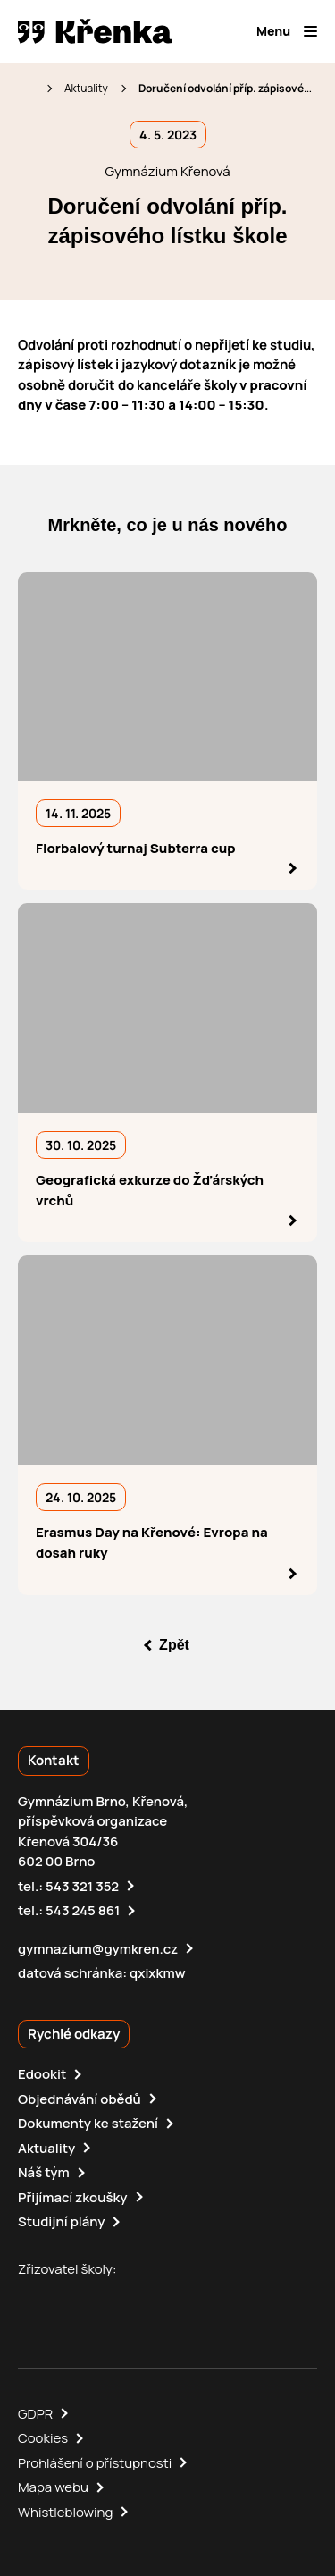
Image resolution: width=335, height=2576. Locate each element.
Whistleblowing (65, 2512)
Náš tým (44, 2172)
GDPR (35, 2413)
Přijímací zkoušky (73, 2197)
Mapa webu (53, 2487)
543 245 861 (83, 1910)
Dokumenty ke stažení (88, 2123)
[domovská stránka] (95, 31)
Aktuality (86, 88)
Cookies (43, 2437)
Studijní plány (61, 2221)
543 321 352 (82, 1886)
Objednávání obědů (79, 2099)
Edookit (42, 2074)
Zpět (174, 1644)
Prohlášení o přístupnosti (95, 2463)
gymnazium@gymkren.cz (98, 1948)
